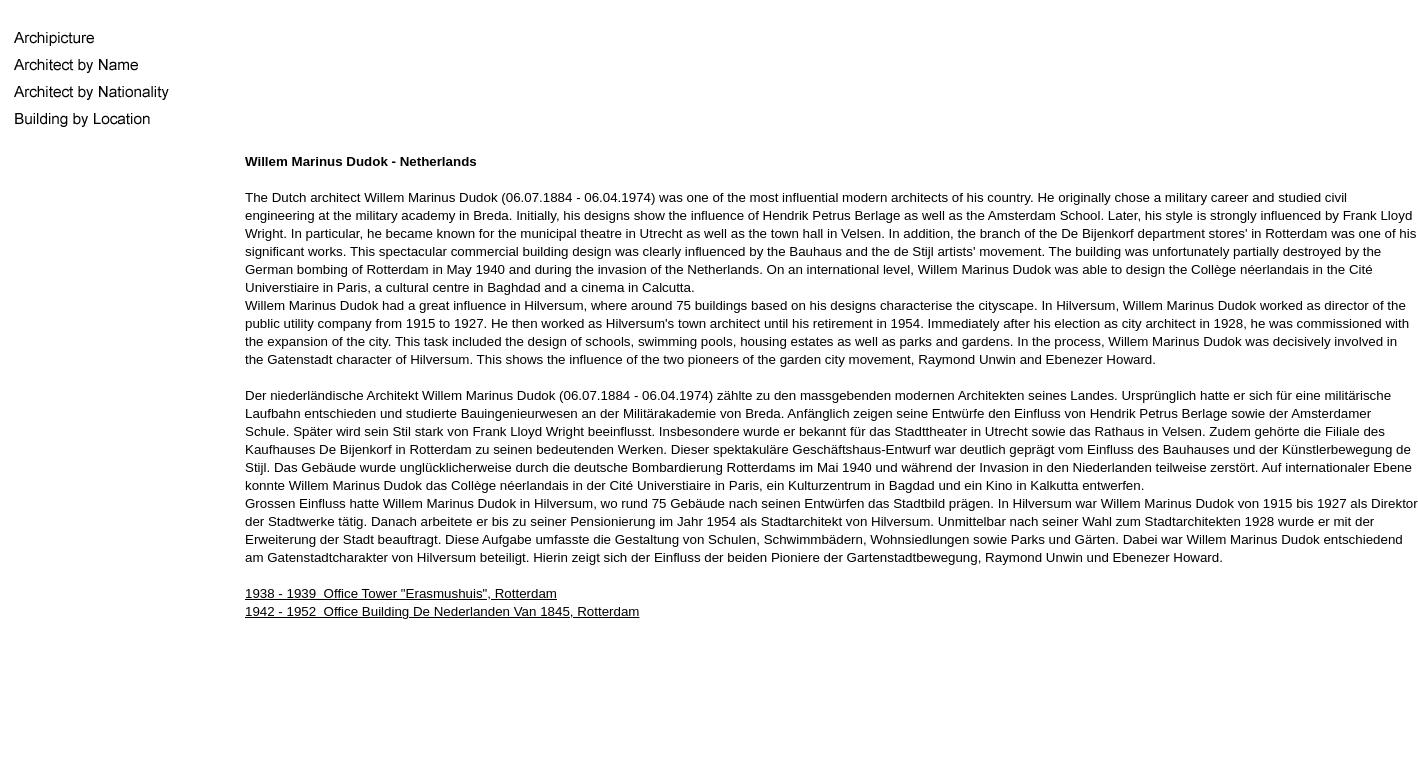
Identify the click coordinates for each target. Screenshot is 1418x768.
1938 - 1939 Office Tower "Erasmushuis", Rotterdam (401, 593)
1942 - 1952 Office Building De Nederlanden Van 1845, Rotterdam (442, 611)
